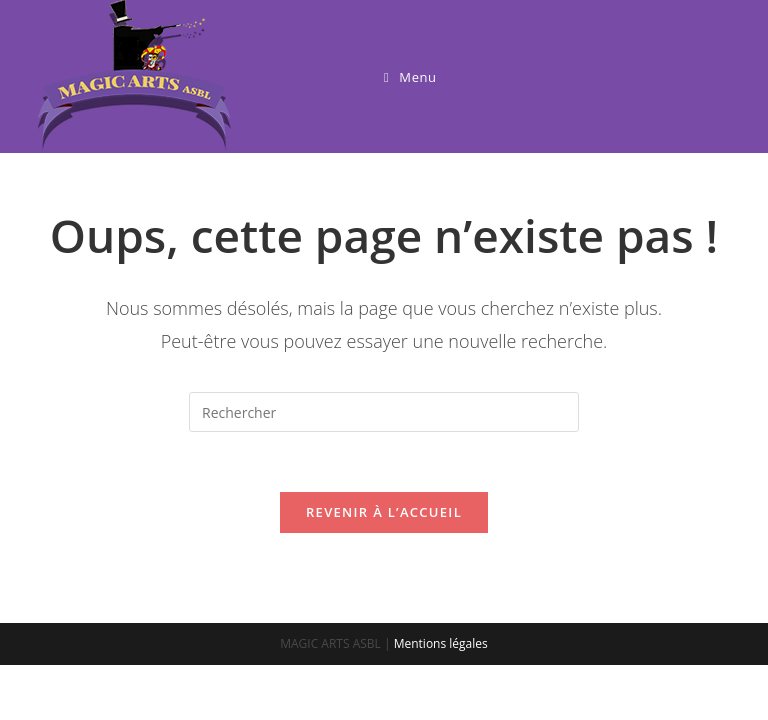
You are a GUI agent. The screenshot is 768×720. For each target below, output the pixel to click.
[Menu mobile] (410, 77)
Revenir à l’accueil (384, 512)
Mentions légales (441, 643)
